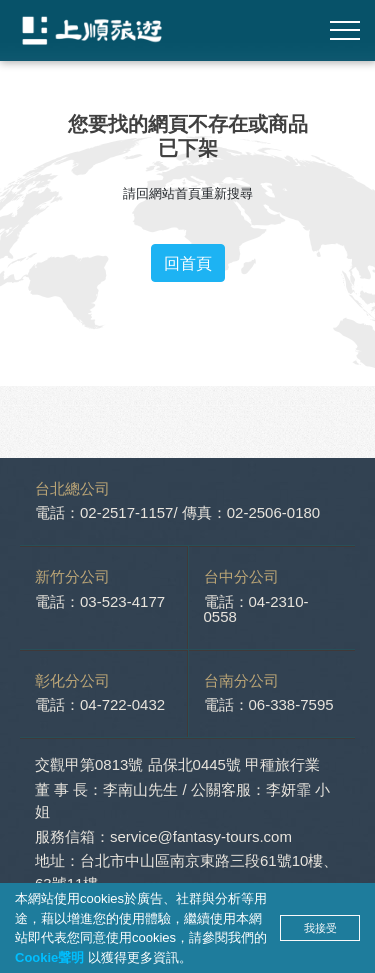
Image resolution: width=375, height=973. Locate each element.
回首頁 (188, 263)
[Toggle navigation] (345, 30)
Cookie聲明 (51, 957)
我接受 (320, 928)
